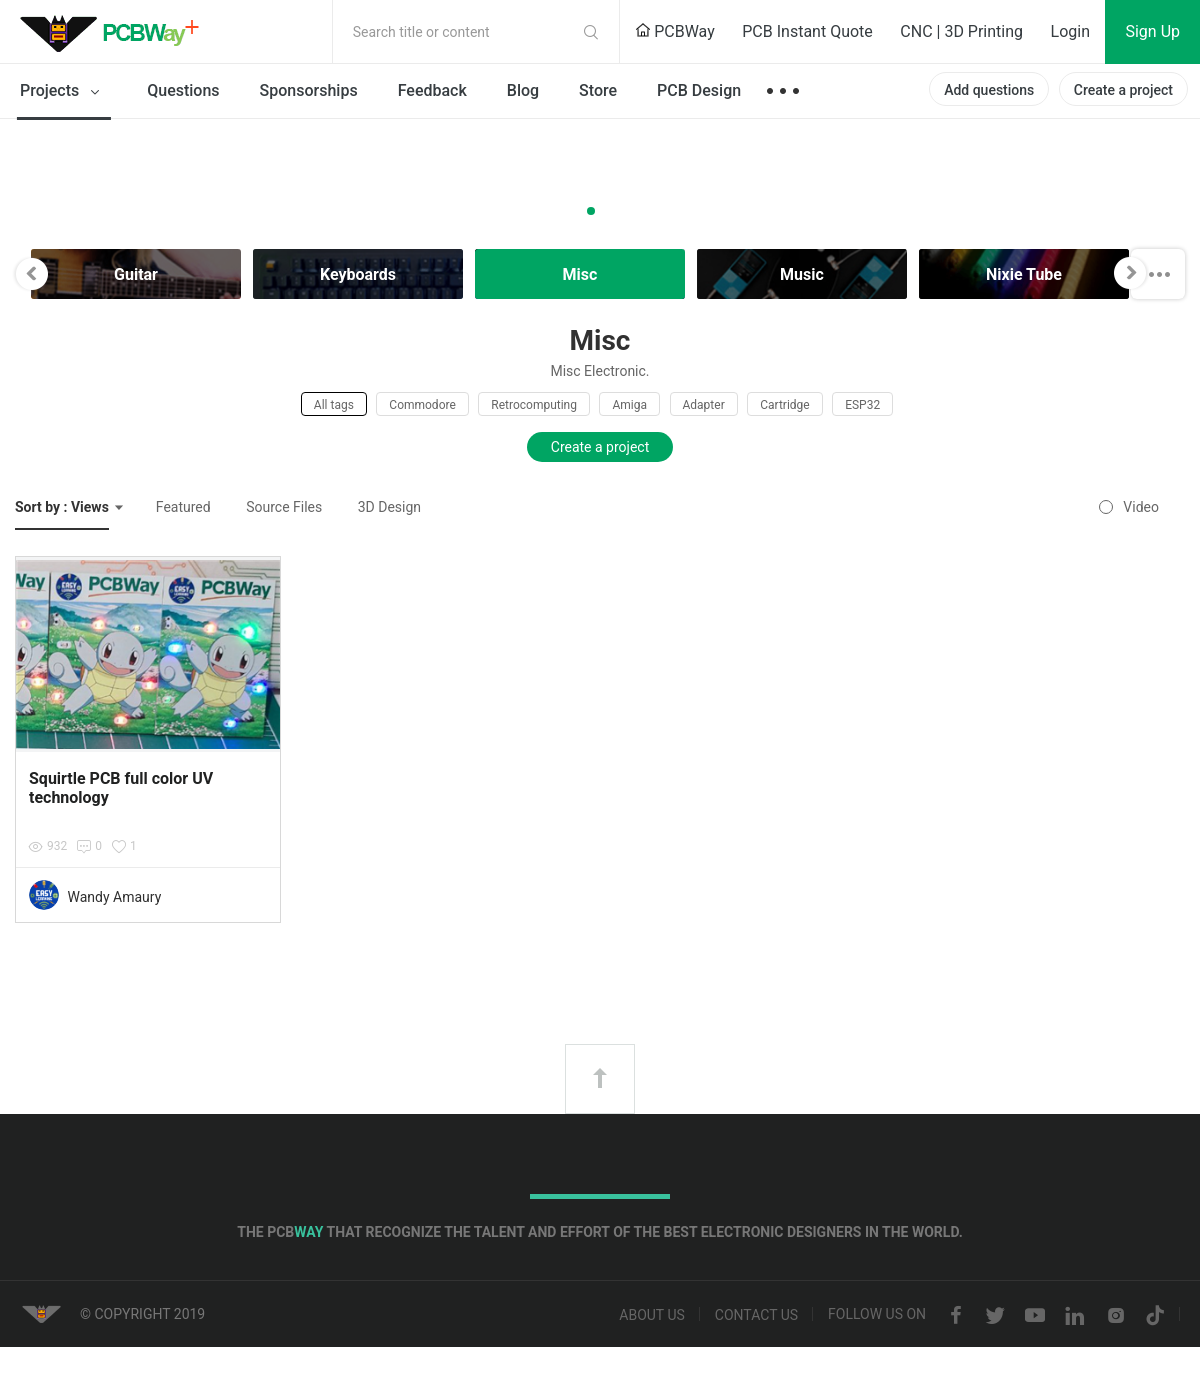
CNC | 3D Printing (961, 31)
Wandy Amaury (114, 897)
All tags (334, 405)
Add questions (989, 90)
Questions (183, 90)
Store (598, 90)
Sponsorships (309, 90)
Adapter (704, 405)
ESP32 (862, 405)
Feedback (432, 90)
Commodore (422, 405)
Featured (183, 507)
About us (652, 1316)
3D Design (389, 507)
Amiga (629, 405)
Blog (523, 90)
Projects (63, 92)
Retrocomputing (534, 405)
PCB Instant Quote (807, 31)
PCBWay (675, 31)
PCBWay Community (115, 32)
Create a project (1123, 90)
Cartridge (784, 405)
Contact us (756, 1316)
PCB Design (699, 90)
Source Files (284, 507)
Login (1070, 31)
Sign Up (1152, 31)
